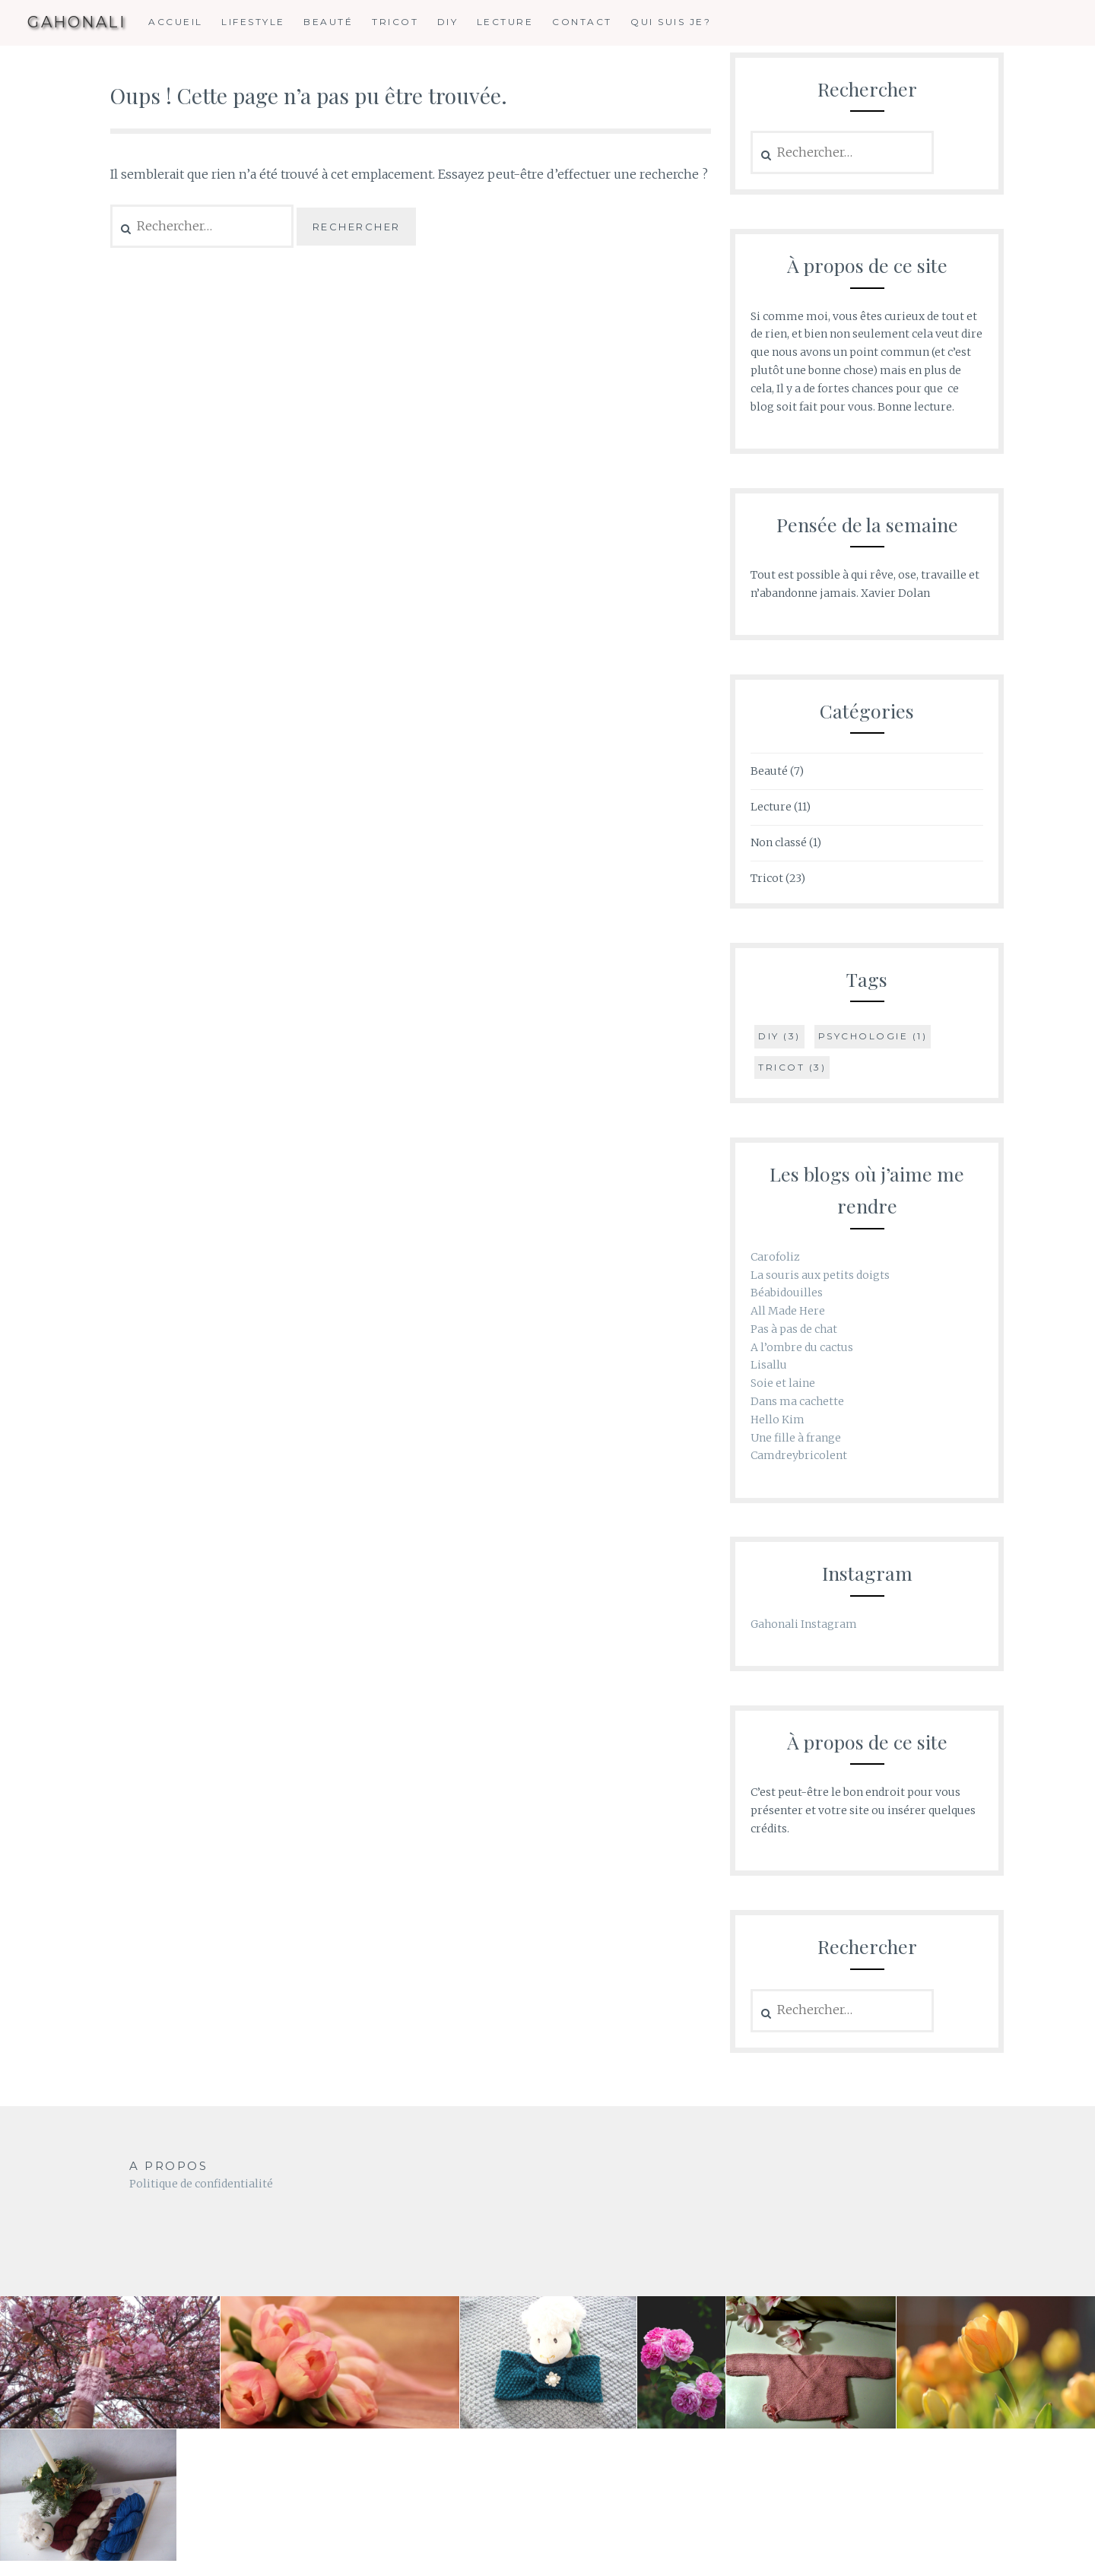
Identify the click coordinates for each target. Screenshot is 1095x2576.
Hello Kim (778, 1419)
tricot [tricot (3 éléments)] (792, 1067)
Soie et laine (783, 1383)
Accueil (175, 21)
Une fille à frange (796, 1438)
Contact (582, 21)
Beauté (328, 21)
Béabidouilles (787, 1292)
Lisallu (769, 1365)
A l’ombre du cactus (802, 1347)
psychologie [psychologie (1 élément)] (873, 1036)
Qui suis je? (670, 21)
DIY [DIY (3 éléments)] (779, 1036)
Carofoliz (775, 1257)
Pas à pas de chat (794, 1329)
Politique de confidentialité (201, 2184)
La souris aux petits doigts (820, 1275)
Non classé (779, 842)
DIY (448, 21)
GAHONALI (76, 22)
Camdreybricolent (799, 1455)
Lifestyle (253, 21)
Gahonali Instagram (804, 1624)
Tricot (395, 21)
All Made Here (788, 1311)
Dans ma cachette (797, 1401)
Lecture (505, 21)
